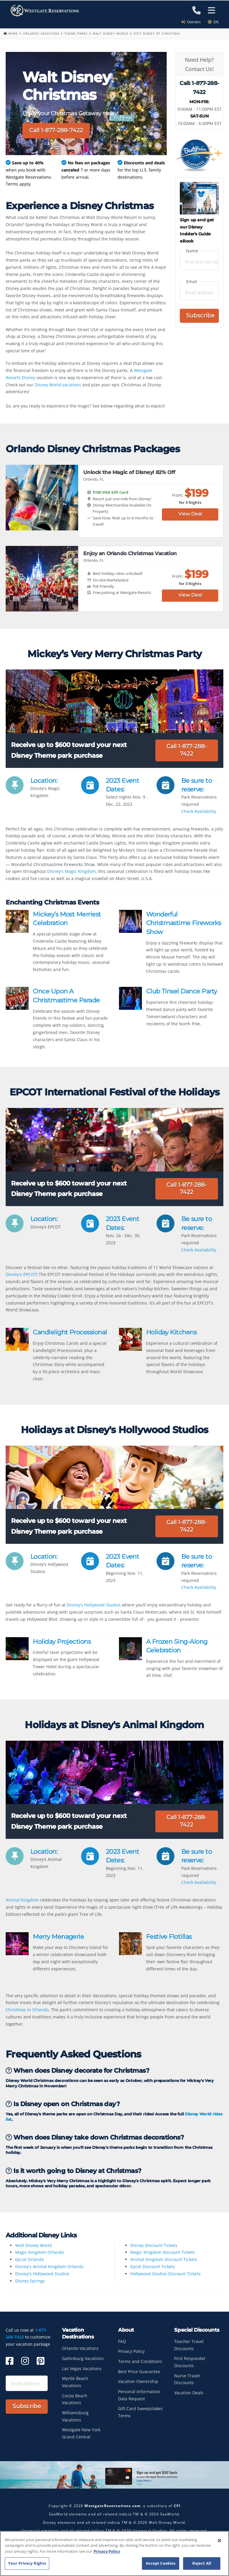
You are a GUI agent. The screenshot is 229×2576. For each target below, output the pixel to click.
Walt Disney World (110, 33)
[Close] (219, 2540)
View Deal (190, 514)
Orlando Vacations (41, 33)
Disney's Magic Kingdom (71, 871)
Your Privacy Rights (27, 2563)
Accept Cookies (161, 2563)
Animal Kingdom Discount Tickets (163, 2259)
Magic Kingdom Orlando (39, 2252)
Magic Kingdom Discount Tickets (162, 2252)
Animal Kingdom (22, 1900)
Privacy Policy (131, 2351)
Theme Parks (75, 33)
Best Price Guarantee (139, 2371)
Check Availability (198, 811)
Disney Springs (30, 2281)
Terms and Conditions (140, 2361)
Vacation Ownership (138, 2381)
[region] (114, 2553)
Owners (193, 21)
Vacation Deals (188, 2393)
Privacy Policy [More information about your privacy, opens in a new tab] (107, 2551)
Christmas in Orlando (27, 2009)
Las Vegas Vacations (82, 2368)
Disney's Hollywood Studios (42, 2273)
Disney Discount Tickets (153, 2245)
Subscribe (200, 315)
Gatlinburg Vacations (83, 2358)
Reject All (201, 2563)
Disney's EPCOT (21, 1274)
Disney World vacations (58, 385)
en (213, 21)
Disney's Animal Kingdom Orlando (49, 2266)
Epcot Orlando (29, 2259)
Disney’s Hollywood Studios (94, 1605)
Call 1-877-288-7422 (56, 130)
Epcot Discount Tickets (152, 2266)
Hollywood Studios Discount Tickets (165, 2273)
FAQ (122, 2341)
